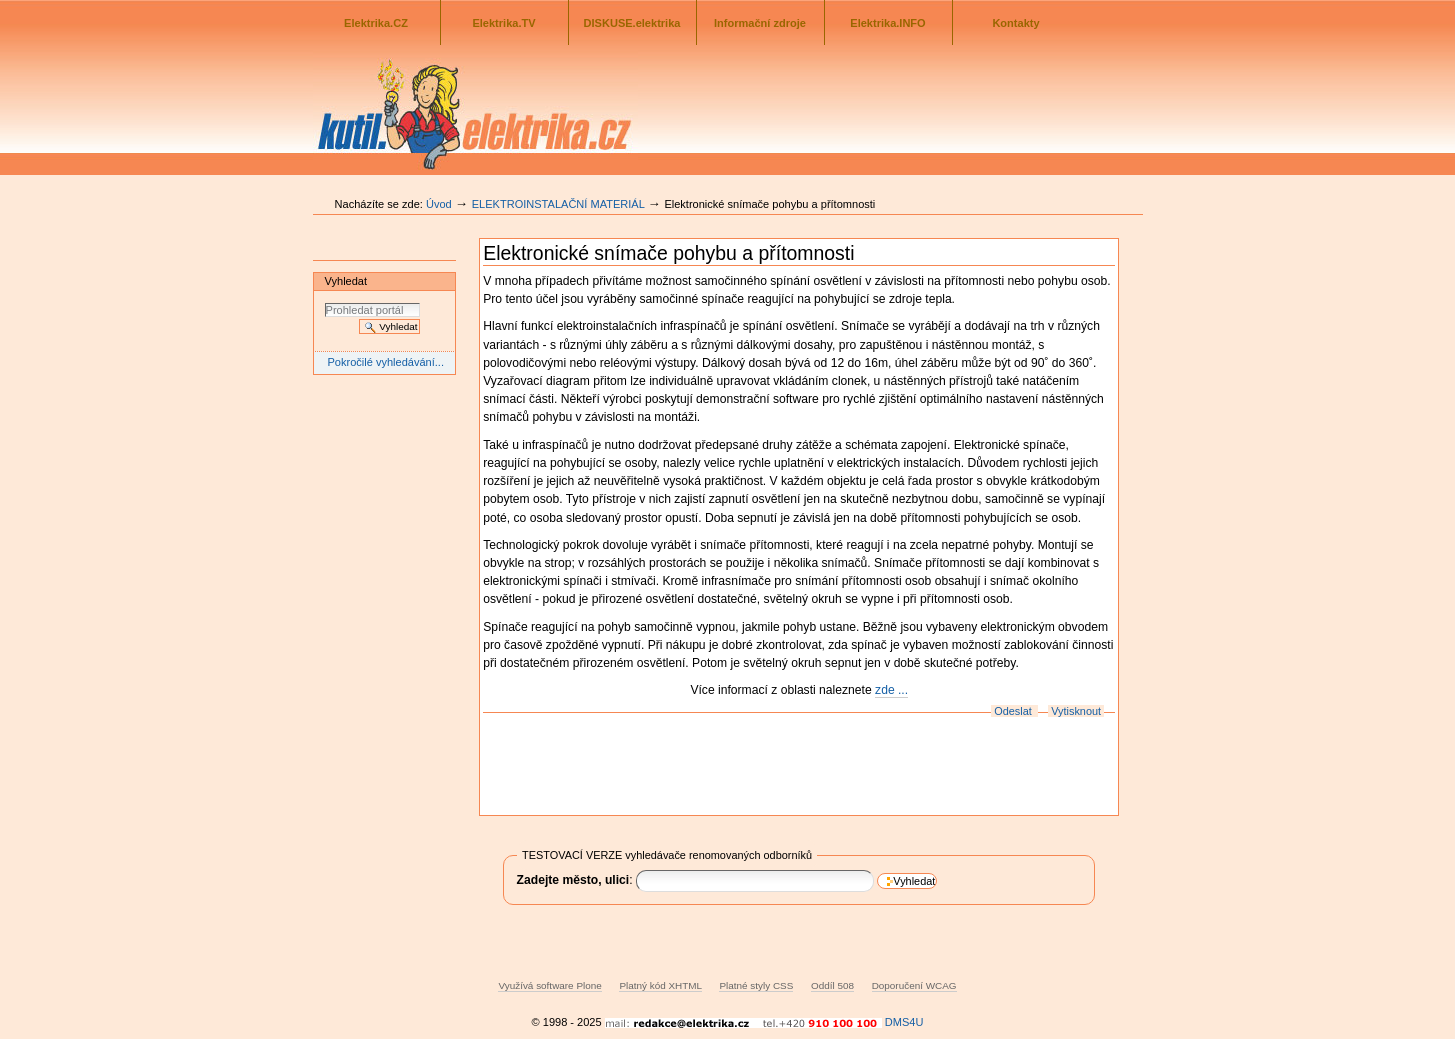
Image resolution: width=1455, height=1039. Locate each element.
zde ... (891, 690)
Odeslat (1013, 711)
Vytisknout (1076, 711)
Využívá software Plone (549, 985)
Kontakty (1015, 23)
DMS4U (904, 1022)
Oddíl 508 (832, 985)
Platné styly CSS (756, 985)
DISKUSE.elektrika (632, 23)
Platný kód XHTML (660, 985)
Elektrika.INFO (887, 23)
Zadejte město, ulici (573, 880)
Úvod (439, 204)
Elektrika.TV (503, 23)
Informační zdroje (760, 23)
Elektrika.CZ (376, 23)
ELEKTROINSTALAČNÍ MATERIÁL (558, 204)
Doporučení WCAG (914, 985)
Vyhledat (346, 281)
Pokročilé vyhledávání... (385, 362)
